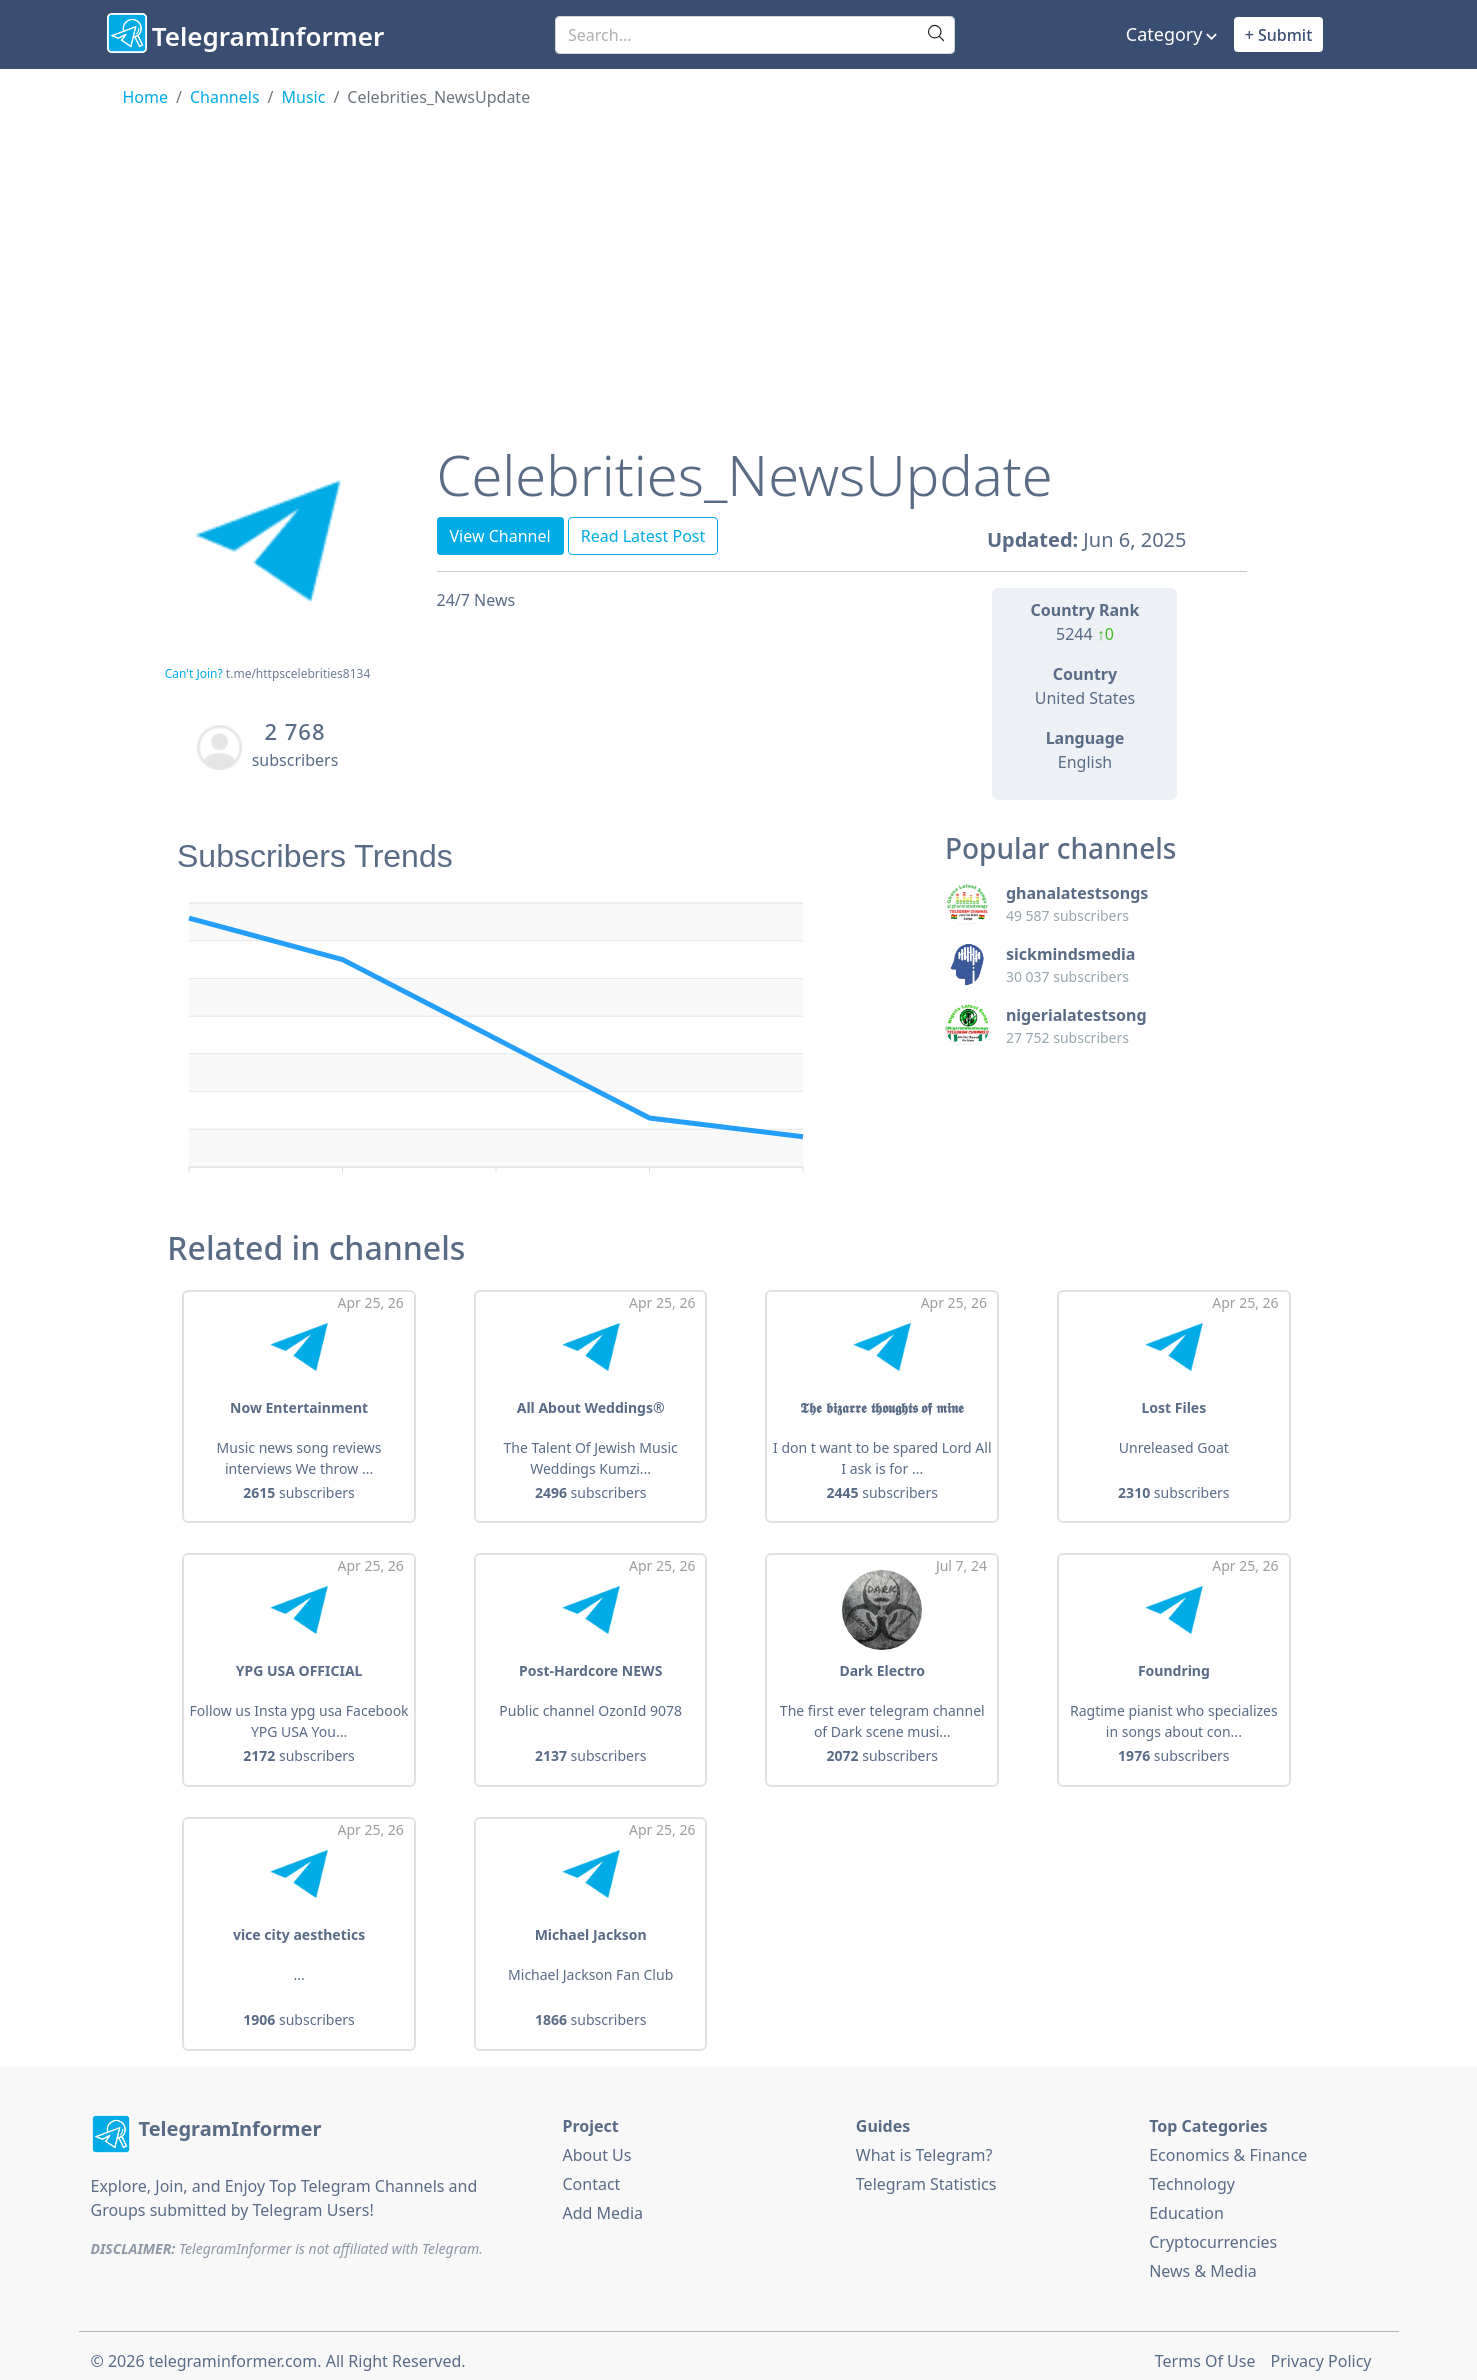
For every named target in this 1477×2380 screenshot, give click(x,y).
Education (1186, 2202)
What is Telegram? (924, 2144)
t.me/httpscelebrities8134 (298, 673)
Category (1164, 34)
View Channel (500, 536)
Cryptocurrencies (1213, 2231)
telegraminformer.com (233, 2350)
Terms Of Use (1205, 2350)
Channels (225, 97)
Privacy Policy (1321, 2350)
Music (304, 97)
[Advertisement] (739, 259)
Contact (592, 2173)
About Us (597, 2144)
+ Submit (1279, 35)
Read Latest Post (643, 536)
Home (146, 97)
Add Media (603, 2202)
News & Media (1203, 2260)
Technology (1192, 2173)
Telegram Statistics (926, 2173)
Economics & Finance (1228, 2144)
